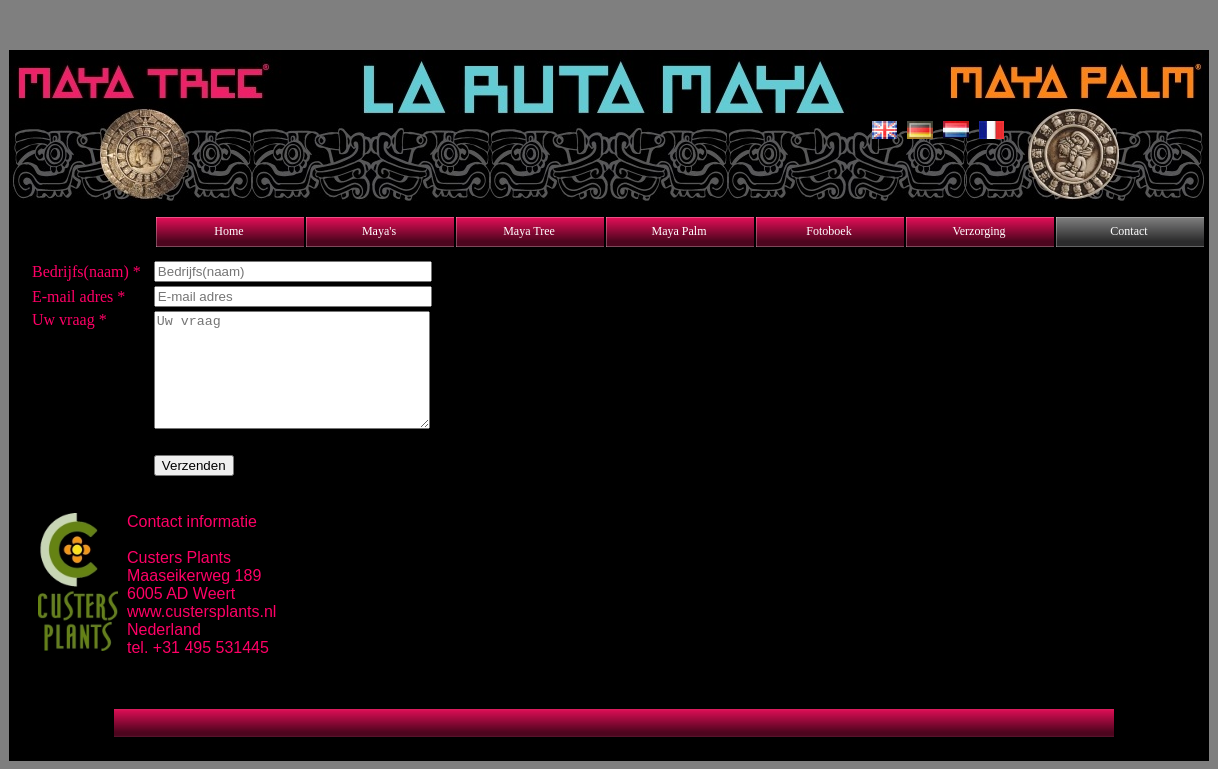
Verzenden (194, 465)
